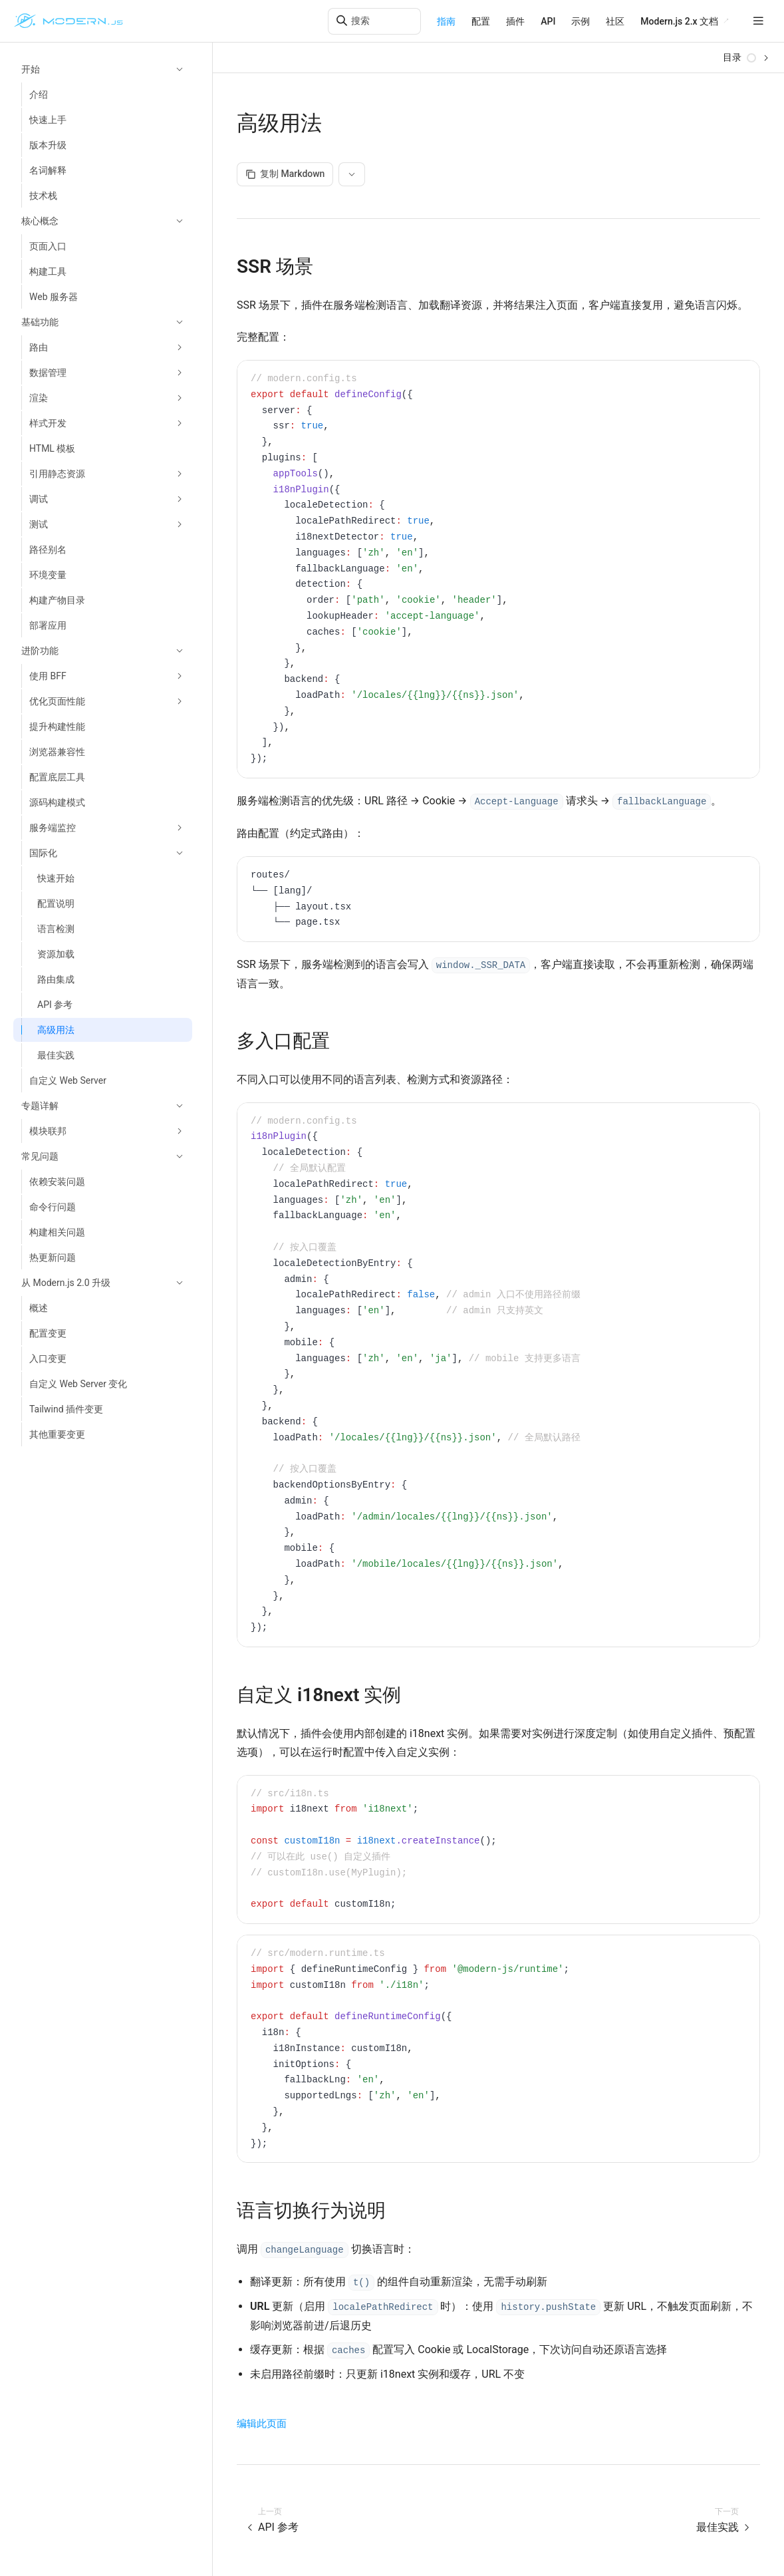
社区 (615, 21)
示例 (580, 21)
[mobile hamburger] (758, 21)
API (548, 21)
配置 (480, 21)
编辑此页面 (262, 2424)
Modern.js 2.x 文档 (679, 21)
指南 (446, 21)
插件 (515, 21)
